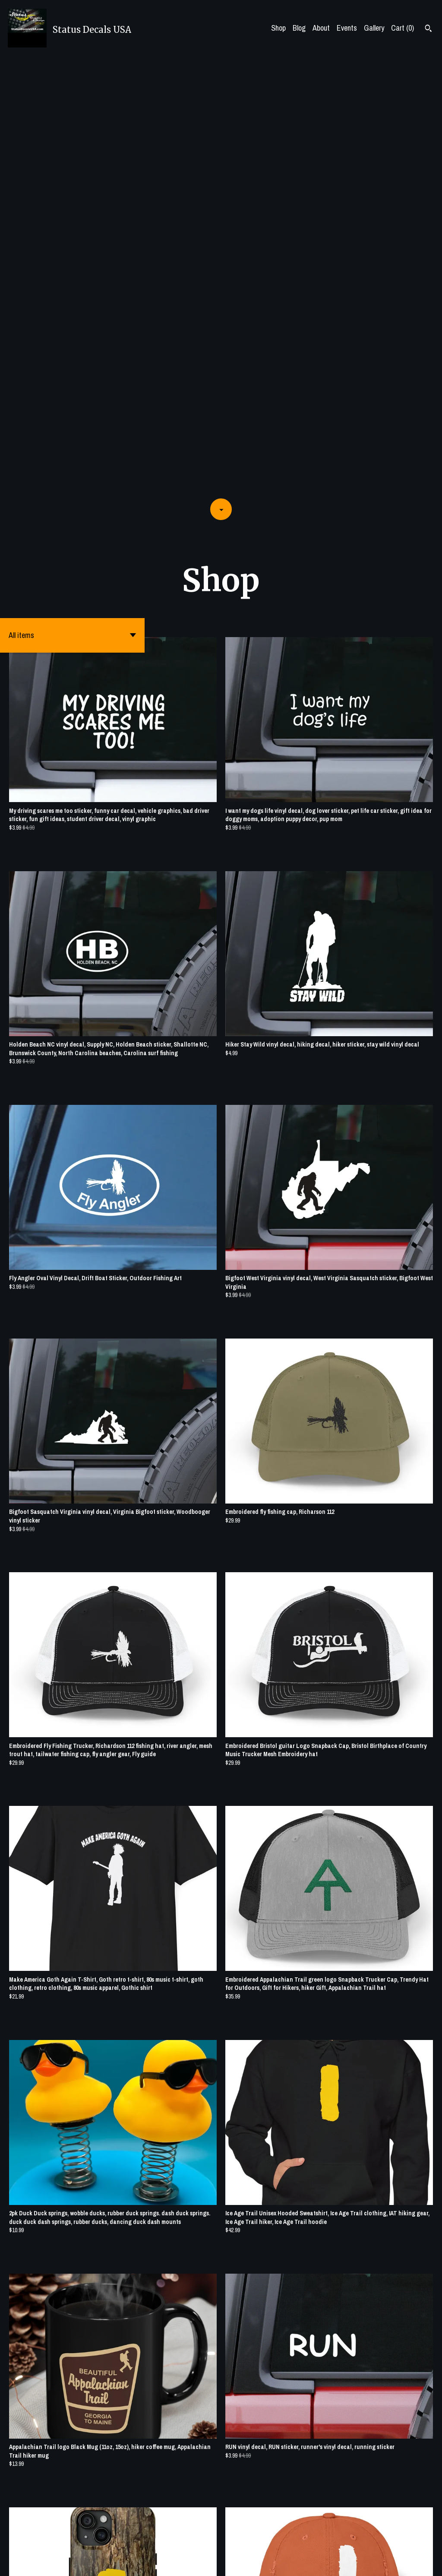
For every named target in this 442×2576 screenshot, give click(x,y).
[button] (72, 195)
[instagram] (432, 2562)
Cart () (402, 27)
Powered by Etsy (91, 2562)
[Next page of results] (274, 2539)
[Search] (428, 29)
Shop (278, 27)
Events (347, 27)
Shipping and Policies (343, 2562)
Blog (299, 27)
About (321, 27)
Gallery (374, 27)
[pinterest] (417, 2562)
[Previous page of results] (170, 2539)
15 (262, 2539)
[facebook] (387, 2562)
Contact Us (295, 2562)
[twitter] (402, 2562)
